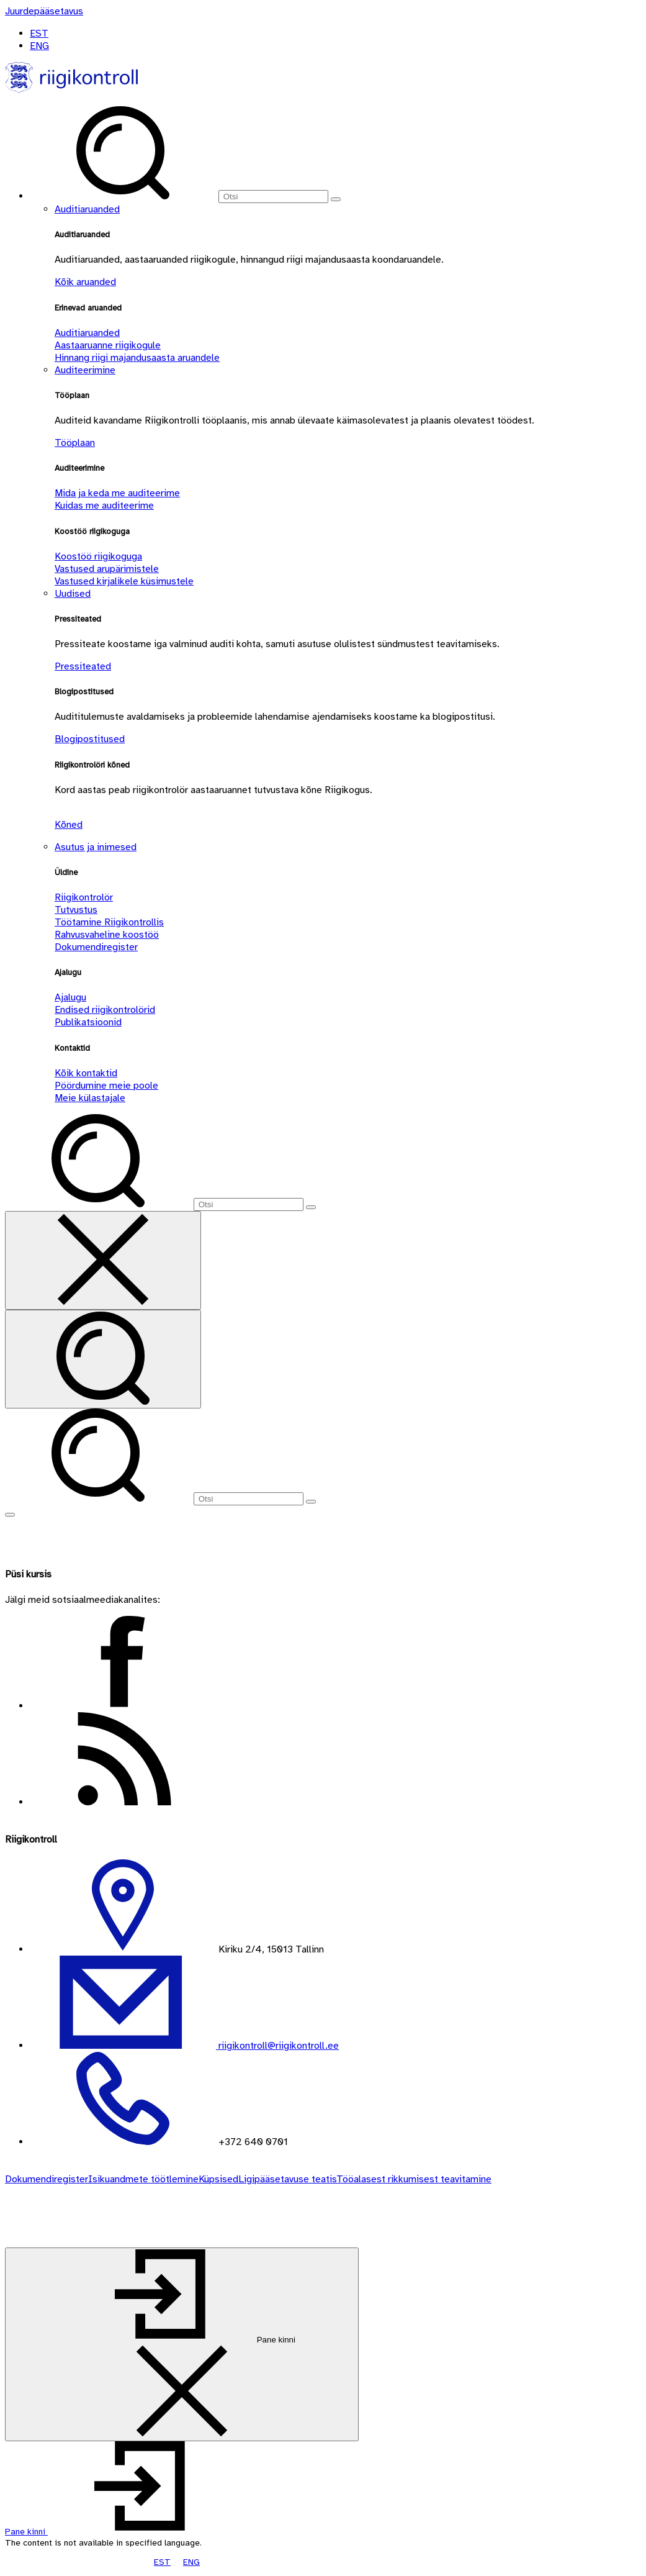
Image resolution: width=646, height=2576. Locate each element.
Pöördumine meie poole (106, 1085)
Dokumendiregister (96, 947)
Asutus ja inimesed (96, 847)
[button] (119, 2531)
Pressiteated (83, 666)
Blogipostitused (90, 739)
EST (39, 33)
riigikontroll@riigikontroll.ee (277, 2045)
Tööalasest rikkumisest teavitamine (413, 2179)
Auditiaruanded (87, 209)
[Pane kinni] (182, 2344)
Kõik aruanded (85, 282)
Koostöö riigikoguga (98, 556)
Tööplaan (75, 443)
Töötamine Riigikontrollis (109, 922)
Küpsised (218, 2179)
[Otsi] (273, 196)
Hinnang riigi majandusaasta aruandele (137, 357)
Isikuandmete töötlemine (143, 2179)
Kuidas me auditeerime (104, 505)
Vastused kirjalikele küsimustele (124, 581)
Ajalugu (70, 997)
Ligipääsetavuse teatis (287, 2179)
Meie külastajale (90, 1098)
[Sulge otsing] (103, 1260)
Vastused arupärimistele (107, 569)
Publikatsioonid (88, 1022)
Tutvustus (76, 910)
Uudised (73, 593)
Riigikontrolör (84, 897)
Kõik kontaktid (86, 1073)
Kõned (69, 825)
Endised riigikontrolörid (105, 1010)
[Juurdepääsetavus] (44, 11)
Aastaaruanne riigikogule (108, 345)
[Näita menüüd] (10, 1515)
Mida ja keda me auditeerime (117, 493)
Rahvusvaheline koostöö (107, 934)
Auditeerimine (85, 370)
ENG (39, 46)
